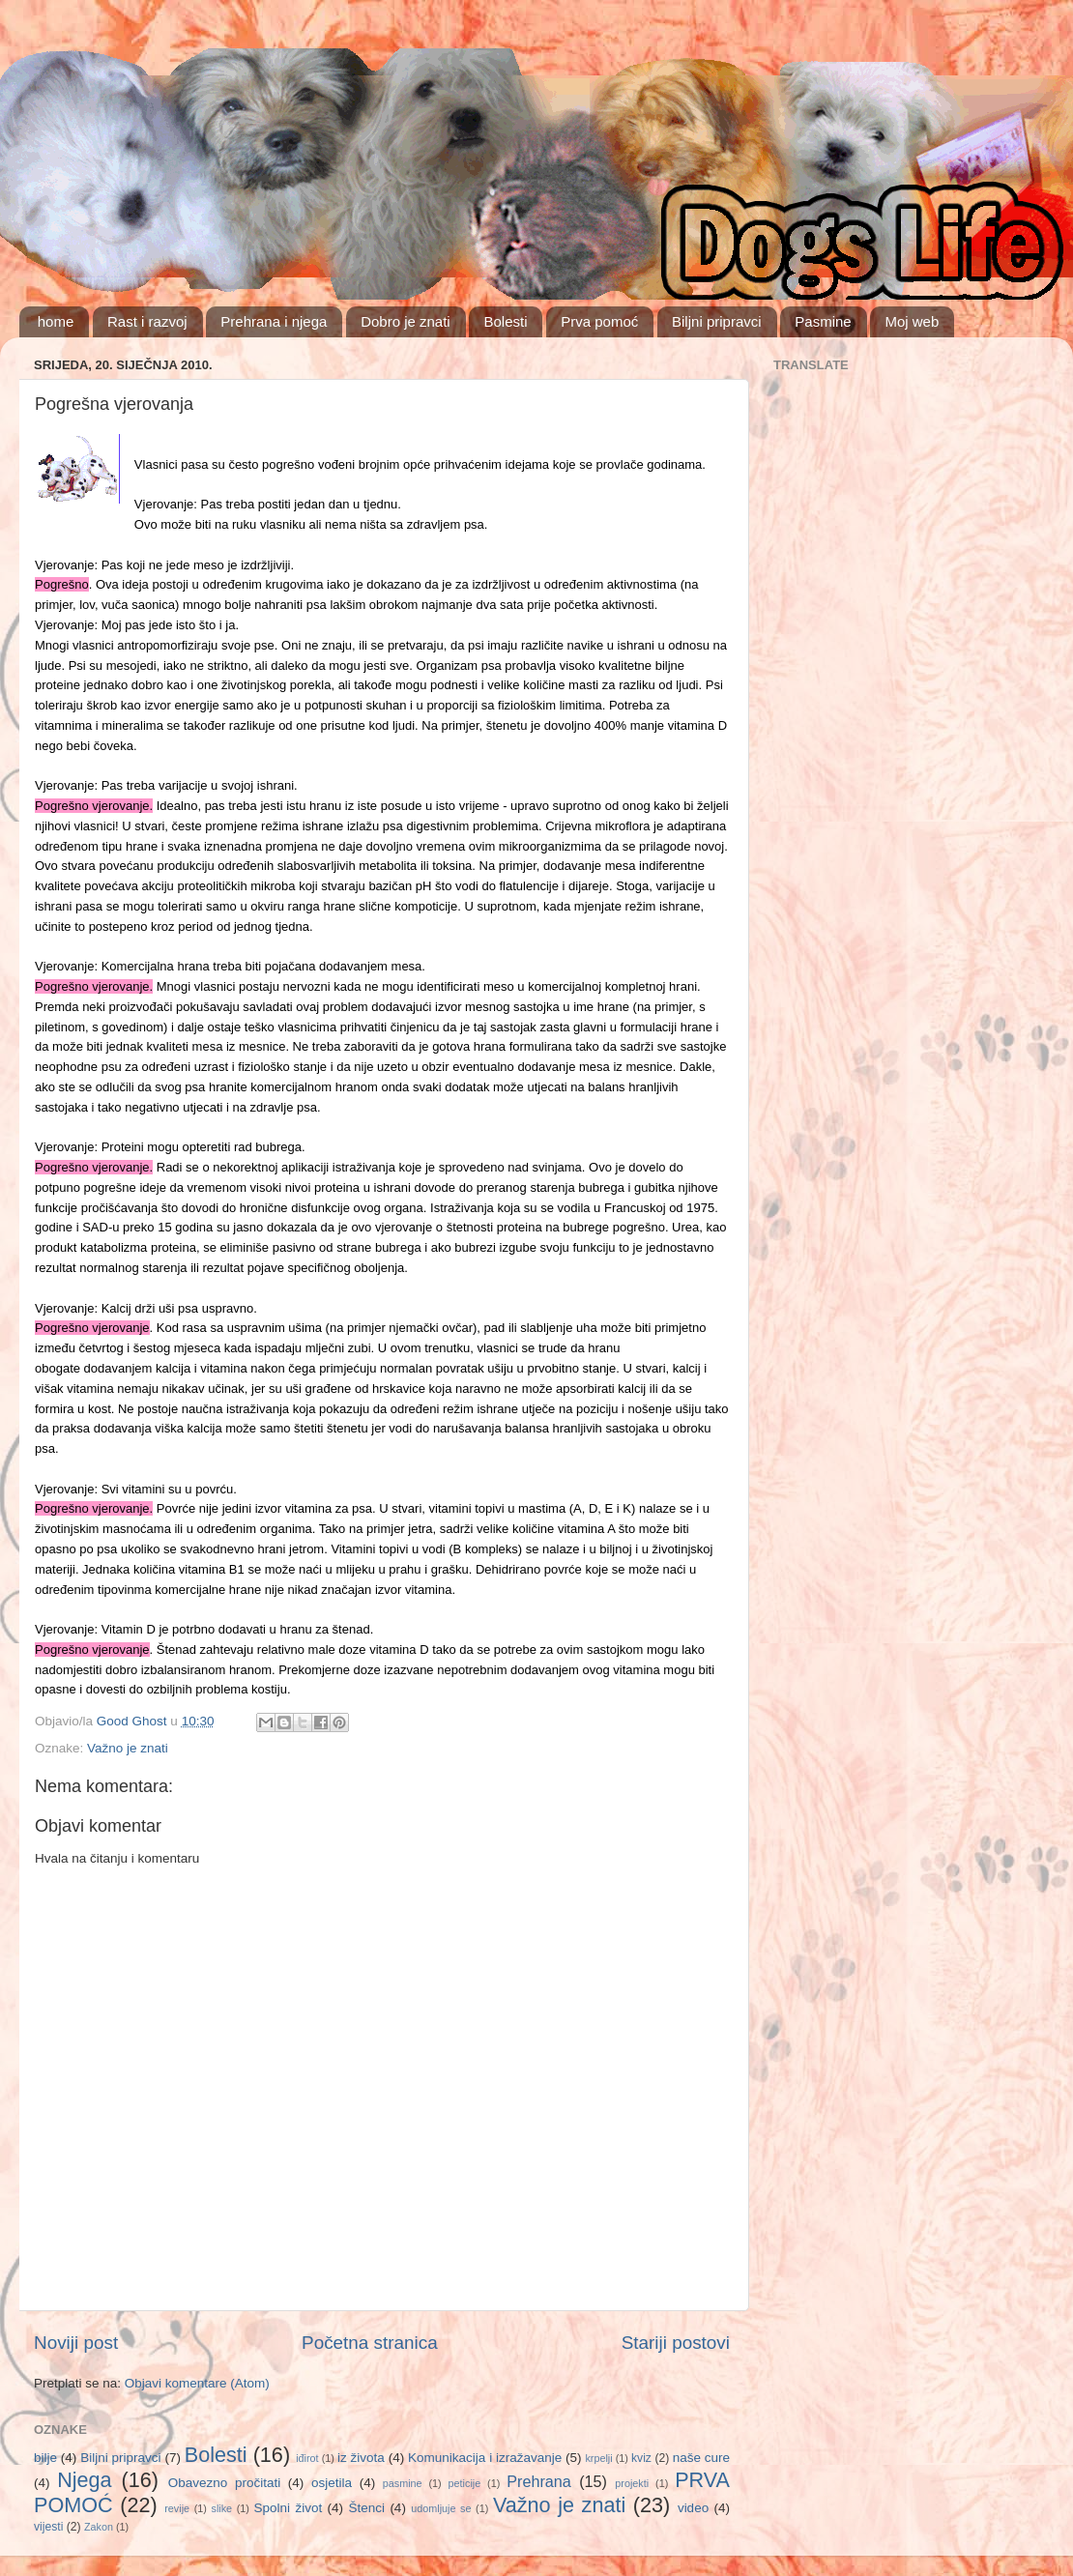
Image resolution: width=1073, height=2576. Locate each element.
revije (176, 2508)
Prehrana (539, 2481)
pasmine (402, 2483)
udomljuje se (441, 2508)
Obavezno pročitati (224, 2482)
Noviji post (76, 2342)
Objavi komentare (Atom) (197, 2383)
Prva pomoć (599, 321)
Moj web (911, 321)
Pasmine (823, 321)
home (56, 321)
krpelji (598, 2458)
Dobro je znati (405, 321)
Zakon (98, 2527)
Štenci (366, 2508)
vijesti (48, 2526)
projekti (632, 2483)
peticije (465, 2483)
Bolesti (505, 321)
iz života (361, 2457)
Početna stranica (370, 2342)
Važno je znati (127, 1748)
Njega (84, 2480)
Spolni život (288, 2508)
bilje (45, 2457)
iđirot (307, 2458)
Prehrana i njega (273, 321)
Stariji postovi (676, 2342)
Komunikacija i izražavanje (485, 2457)
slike (222, 2508)
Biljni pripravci (717, 321)
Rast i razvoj (147, 321)
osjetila (331, 2482)
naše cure (701, 2457)
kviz (641, 2458)
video (693, 2508)
